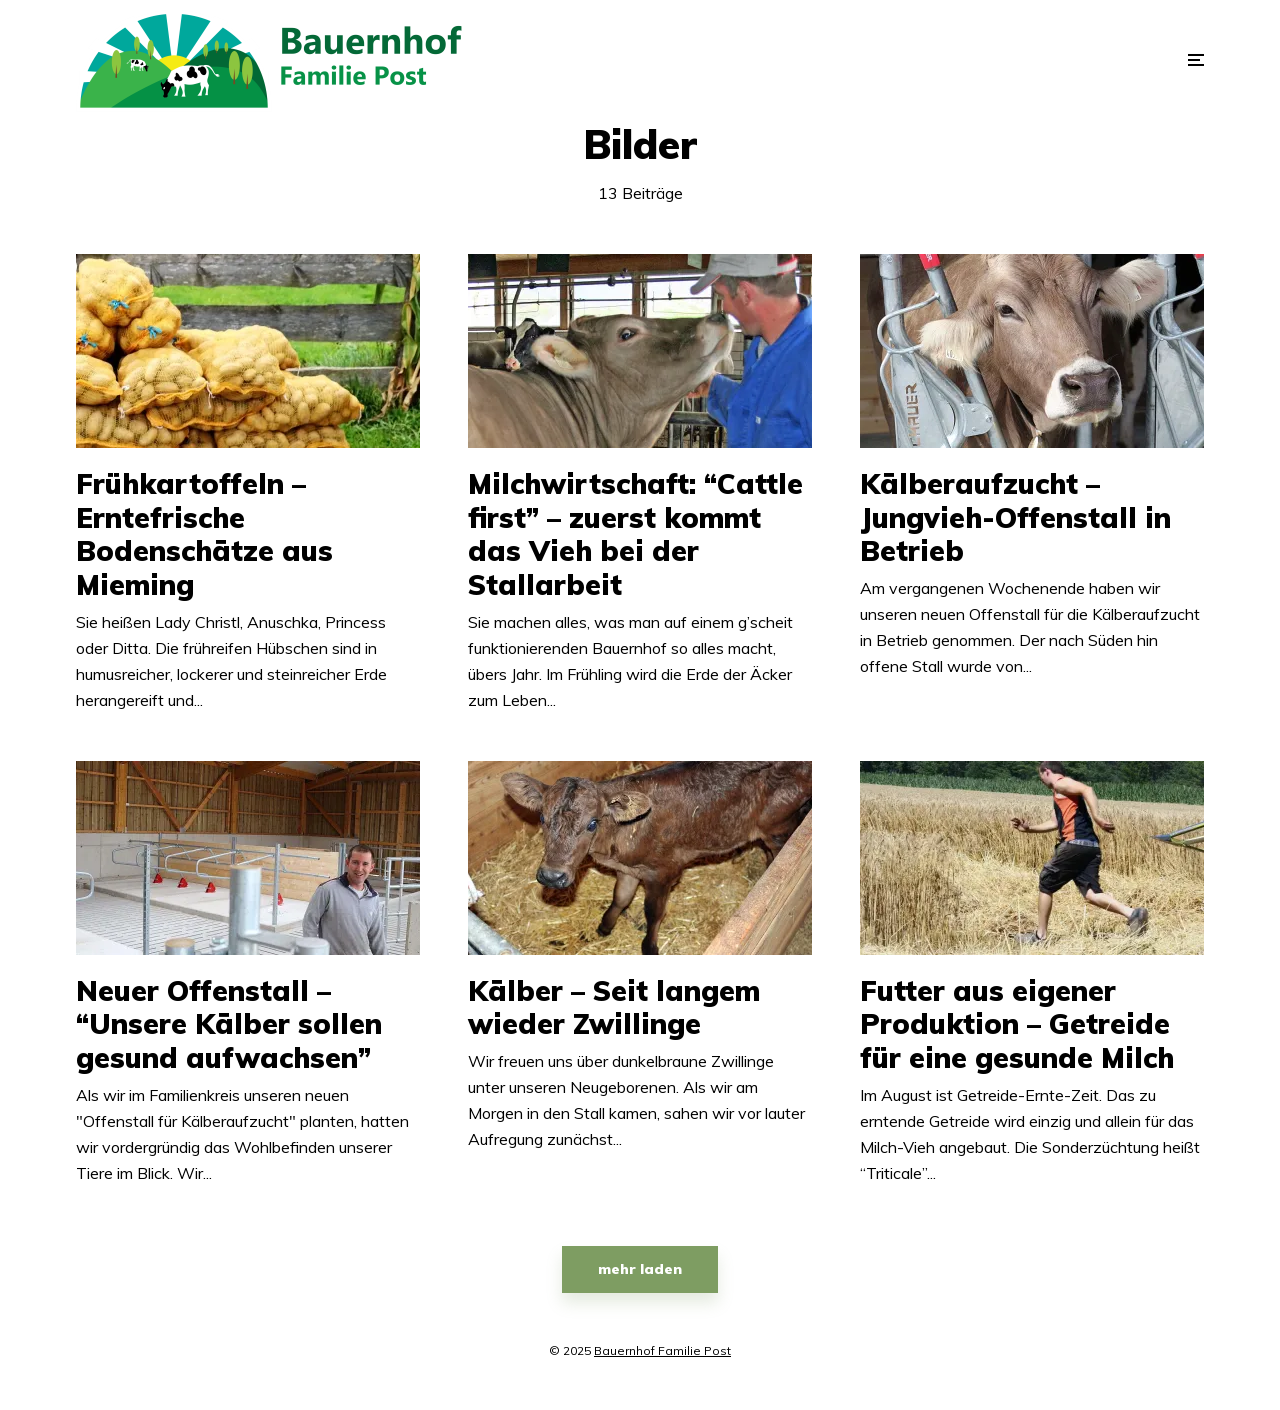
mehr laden (640, 1269)
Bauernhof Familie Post (662, 1350)
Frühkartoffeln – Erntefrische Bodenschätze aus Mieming (204, 534)
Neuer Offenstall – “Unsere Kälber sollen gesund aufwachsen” (229, 1024)
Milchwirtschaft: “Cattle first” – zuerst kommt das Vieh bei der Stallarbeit (635, 534)
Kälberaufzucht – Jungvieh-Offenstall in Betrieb (1015, 517)
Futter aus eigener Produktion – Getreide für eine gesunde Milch (1017, 1024)
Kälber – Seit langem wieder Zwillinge (614, 1007)
